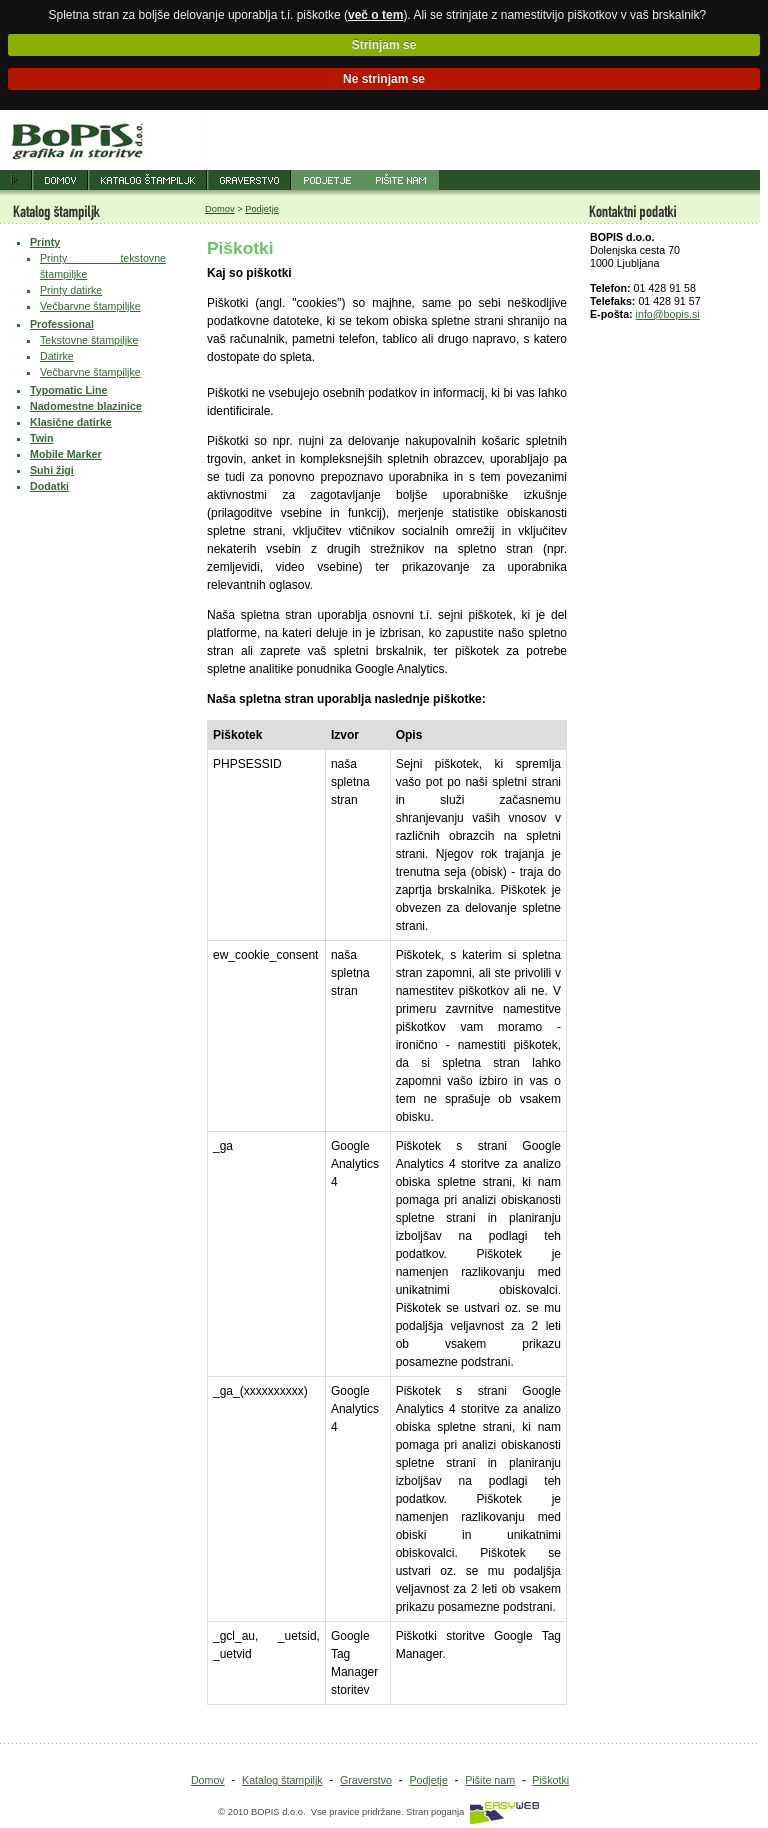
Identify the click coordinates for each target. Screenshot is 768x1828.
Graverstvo (366, 1780)
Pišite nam (490, 1780)
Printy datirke (71, 290)
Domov (220, 209)
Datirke (57, 356)
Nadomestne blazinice (86, 406)
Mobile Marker (66, 454)
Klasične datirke (71, 422)
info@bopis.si (668, 314)
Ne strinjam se (384, 79)
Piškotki (550, 1780)
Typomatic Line (68, 390)
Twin (41, 438)
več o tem (375, 15)
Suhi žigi (52, 470)
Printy (45, 242)
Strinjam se (384, 45)
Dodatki (49, 486)
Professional (62, 324)
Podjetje (262, 209)
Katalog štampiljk (282, 1780)
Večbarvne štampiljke (90, 306)
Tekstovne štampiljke (89, 340)
